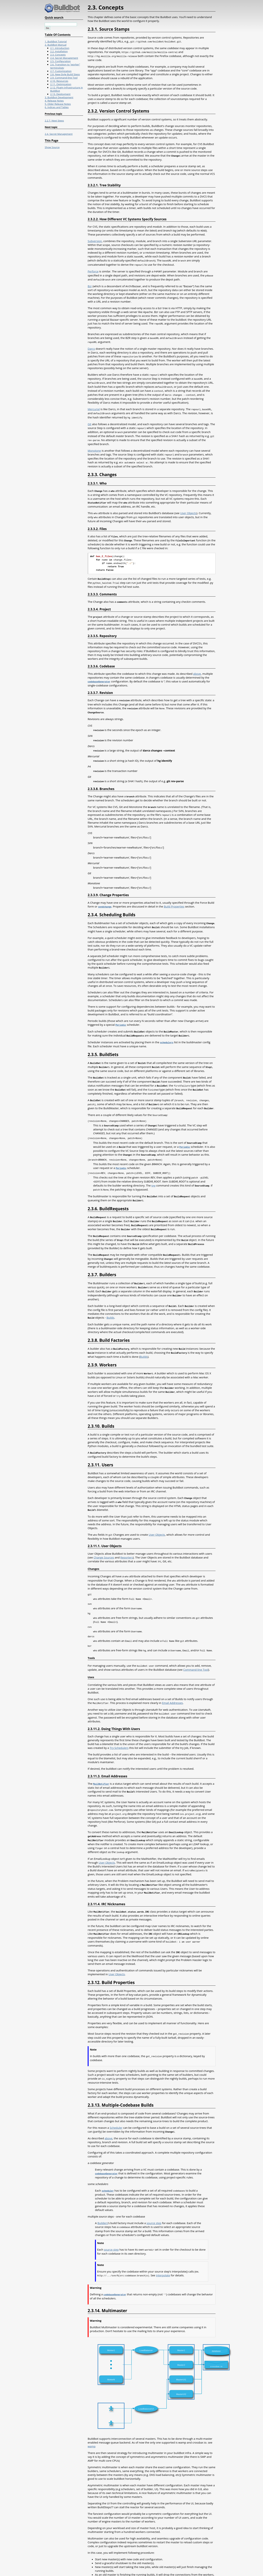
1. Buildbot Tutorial (56, 41)
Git (89, 419)
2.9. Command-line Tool (63, 77)
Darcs (91, 346)
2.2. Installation (59, 51)
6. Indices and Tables (57, 107)
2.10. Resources (59, 81)
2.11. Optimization (60, 84)
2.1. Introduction (59, 48)
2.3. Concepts (58, 54)
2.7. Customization (61, 71)
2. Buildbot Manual (55, 44)
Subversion (95, 240)
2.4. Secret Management (64, 58)
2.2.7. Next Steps (54, 120)
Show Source (52, 147)
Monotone (94, 445)
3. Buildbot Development (59, 97)
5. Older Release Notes (58, 104)
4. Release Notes (54, 100)
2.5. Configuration (60, 61)
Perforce (93, 270)
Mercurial (94, 405)
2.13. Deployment (60, 94)
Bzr (90, 284)
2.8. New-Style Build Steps (65, 74)
